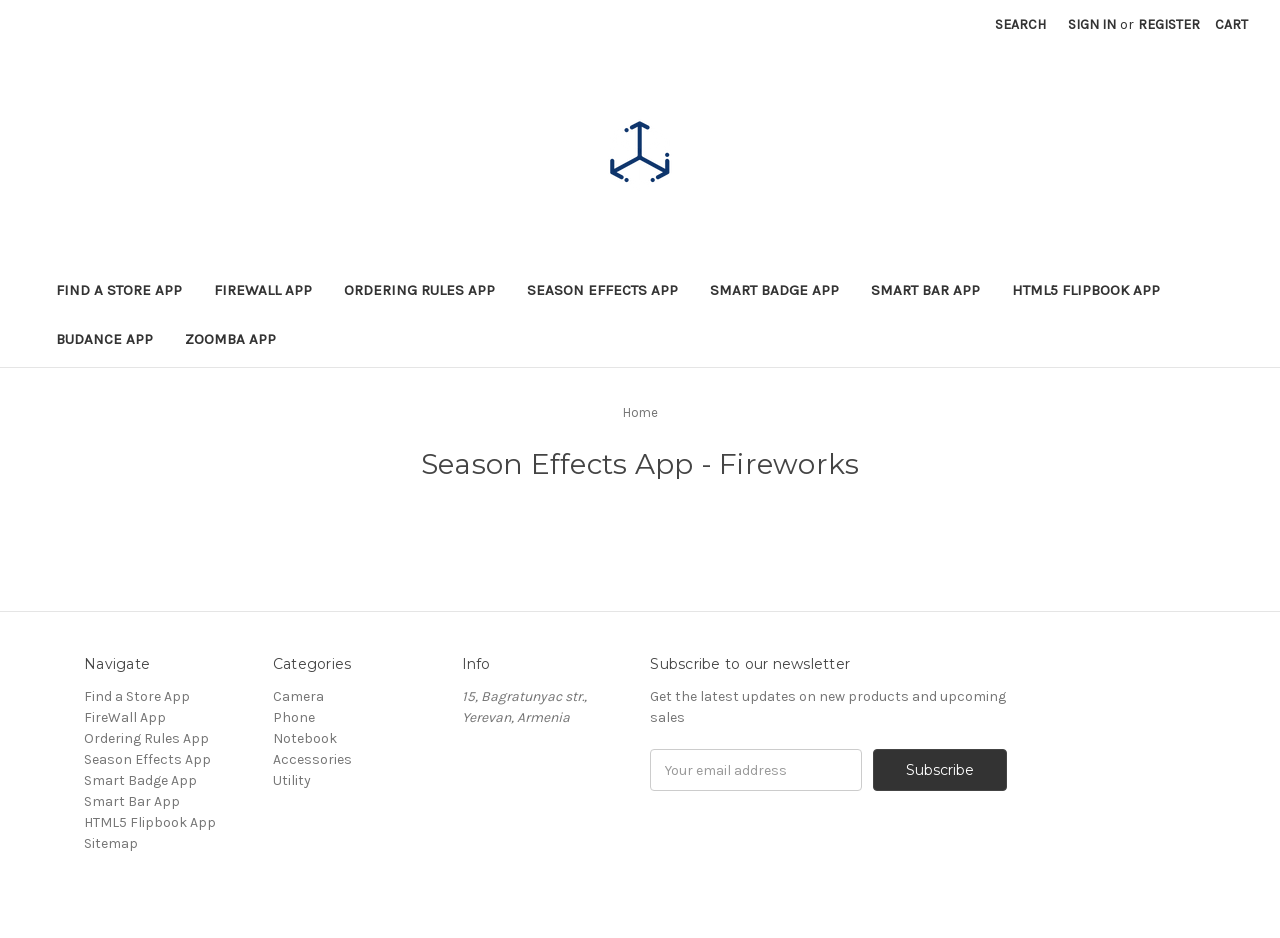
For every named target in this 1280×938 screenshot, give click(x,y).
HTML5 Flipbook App (1086, 290)
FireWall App (263, 290)
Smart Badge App (774, 290)
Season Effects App (602, 290)
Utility (292, 780)
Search (1020, 24)
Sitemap (111, 843)
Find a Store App (119, 290)
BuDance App (104, 339)
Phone (294, 717)
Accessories (312, 759)
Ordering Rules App (419, 290)
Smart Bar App (925, 290)
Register (1169, 24)
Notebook (305, 738)
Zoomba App (230, 339)
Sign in (1092, 24)
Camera (298, 696)
